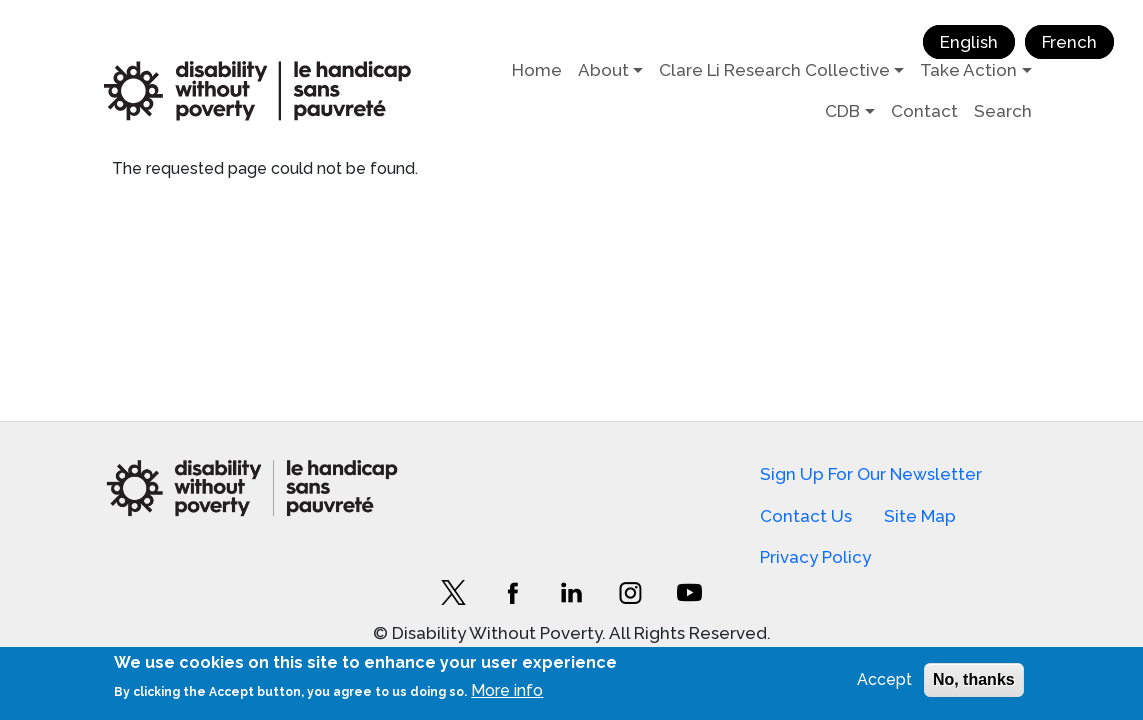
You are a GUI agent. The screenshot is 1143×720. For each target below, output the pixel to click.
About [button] (603, 70)
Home (537, 70)
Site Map (920, 516)
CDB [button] (842, 111)
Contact (924, 111)
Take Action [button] (968, 70)
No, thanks (974, 679)
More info (507, 690)
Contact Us (806, 516)
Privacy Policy (815, 557)
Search (1003, 111)
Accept (884, 679)
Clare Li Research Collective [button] (774, 70)
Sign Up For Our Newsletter (871, 474)
